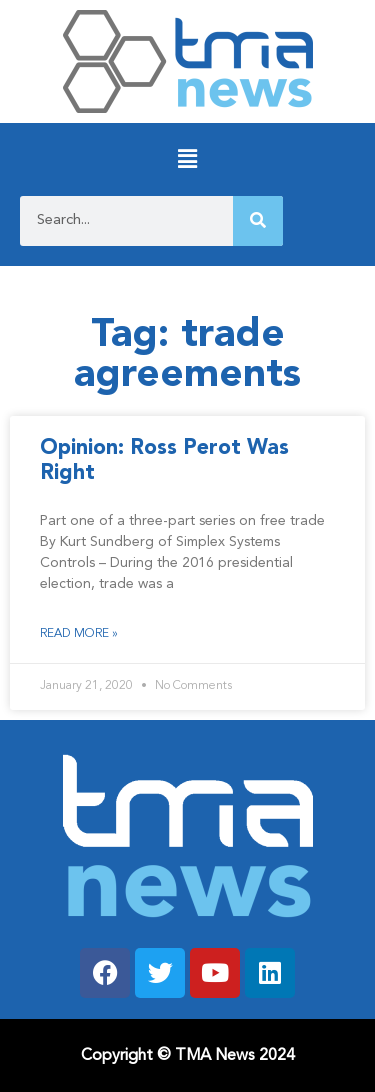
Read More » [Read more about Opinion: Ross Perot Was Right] (79, 634)
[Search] (258, 221)
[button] (187, 159)
